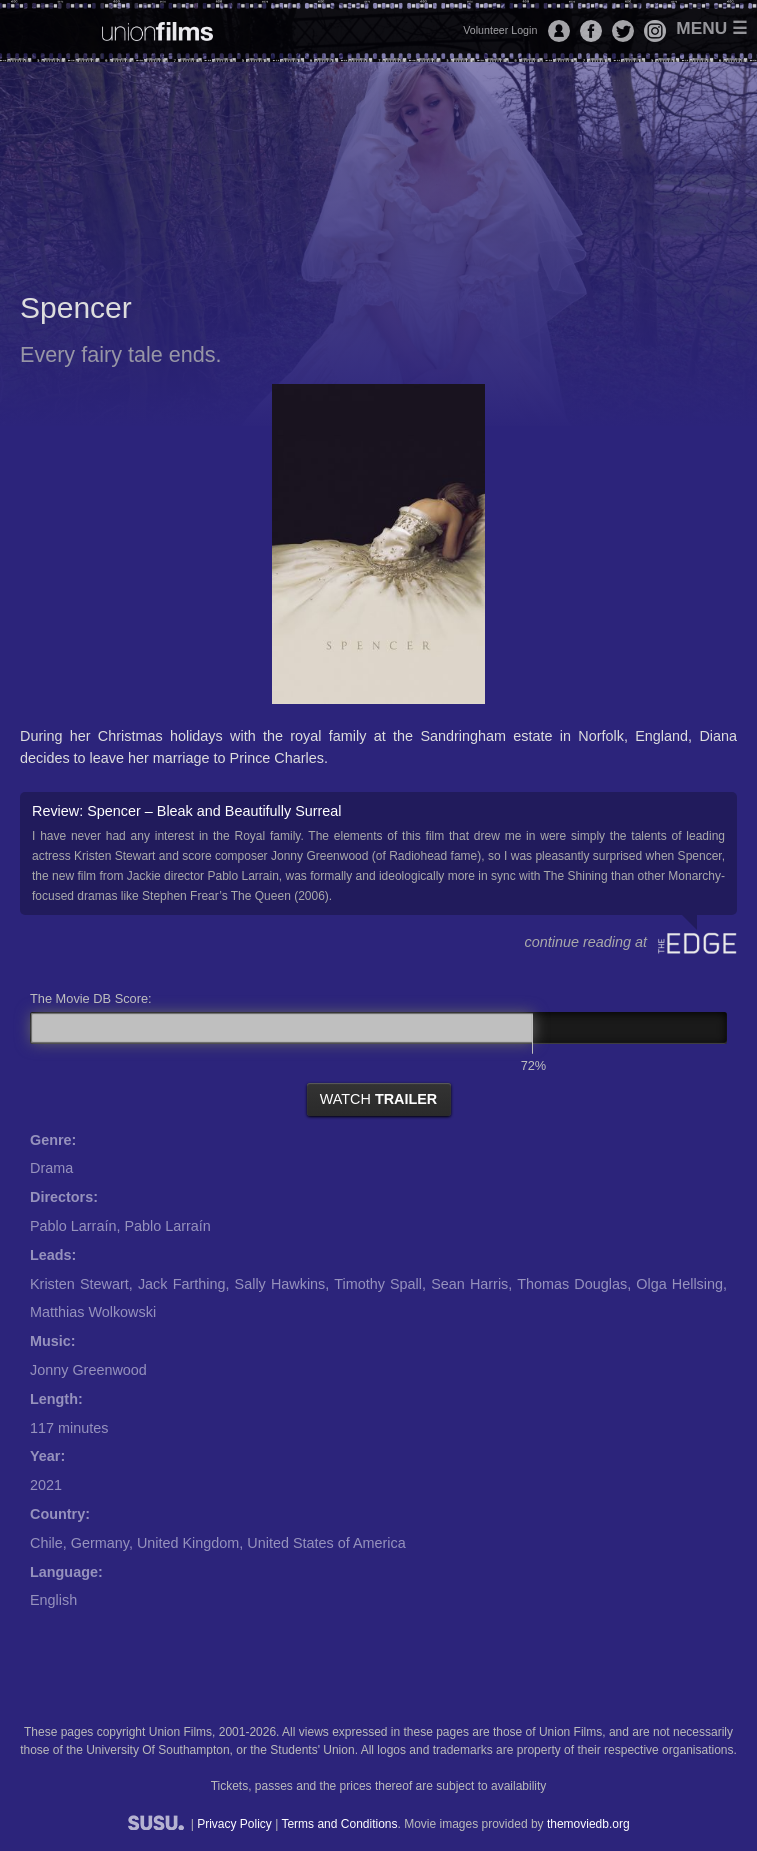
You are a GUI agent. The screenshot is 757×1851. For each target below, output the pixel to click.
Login (559, 31)
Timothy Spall (378, 1284)
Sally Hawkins (280, 1284)
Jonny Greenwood (88, 1370)
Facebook (591, 31)
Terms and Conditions (339, 1824)
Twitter (623, 31)
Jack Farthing (182, 1284)
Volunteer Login (500, 30)
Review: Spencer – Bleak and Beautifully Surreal (378, 854)
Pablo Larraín (73, 1226)
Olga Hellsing (679, 1284)
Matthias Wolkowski (93, 1312)
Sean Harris (469, 1284)
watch (379, 1099)
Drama (51, 1168)
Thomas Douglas (572, 1284)
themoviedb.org (588, 1824)
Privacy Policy (234, 1824)
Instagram (655, 31)
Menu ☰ (711, 28)
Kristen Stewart (79, 1284)
